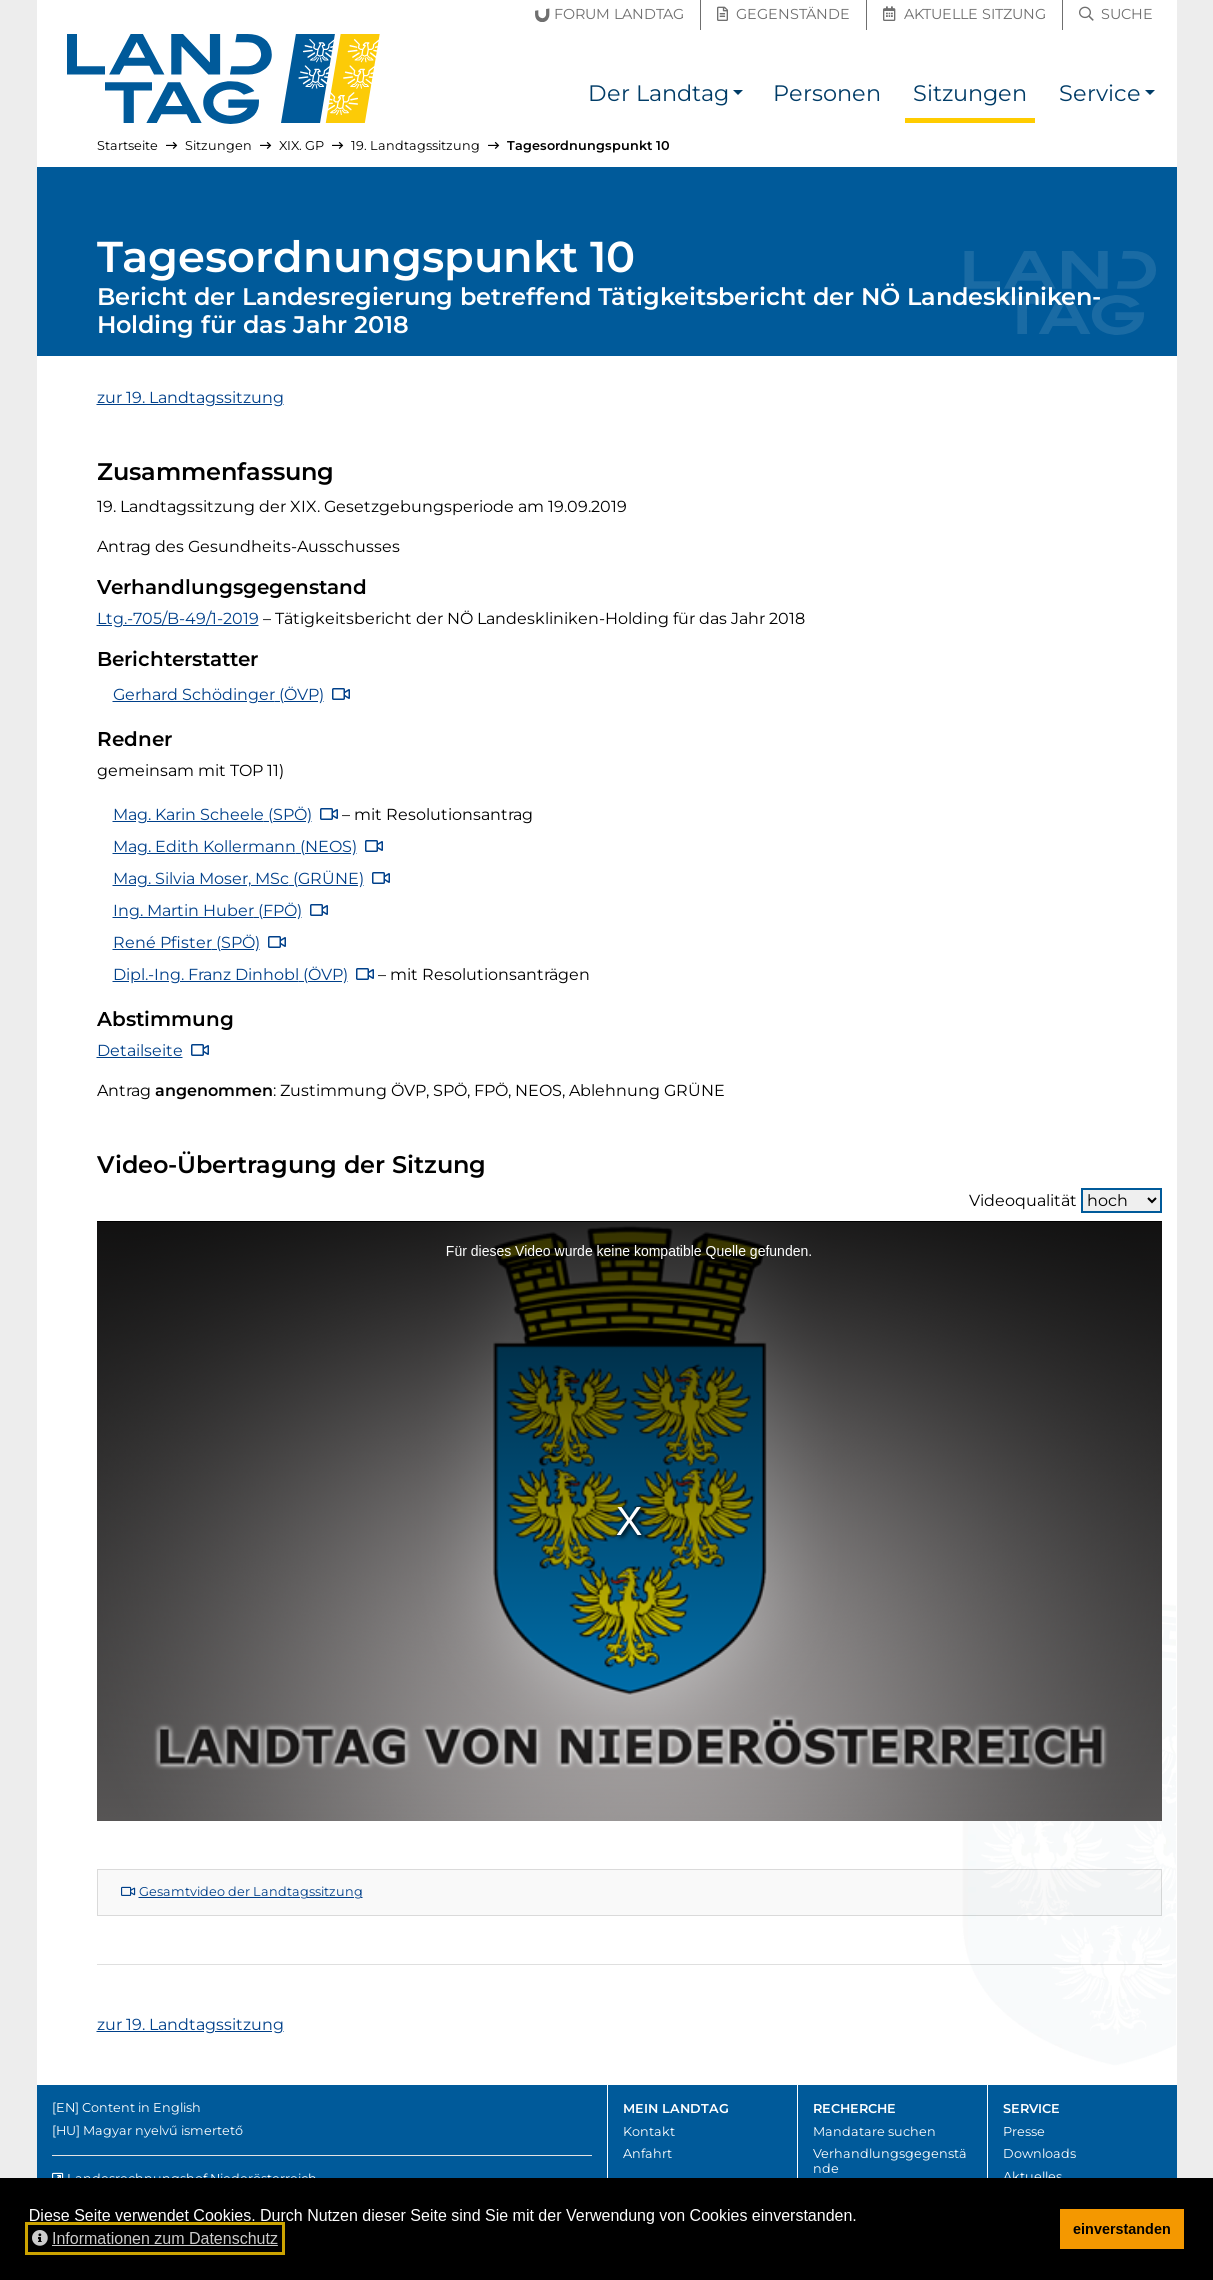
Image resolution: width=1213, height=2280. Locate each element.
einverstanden (1122, 2229)
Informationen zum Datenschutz (155, 2238)
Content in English (141, 2107)
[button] (738, 96)
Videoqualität (1065, 1200)
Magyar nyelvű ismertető (163, 2130)
